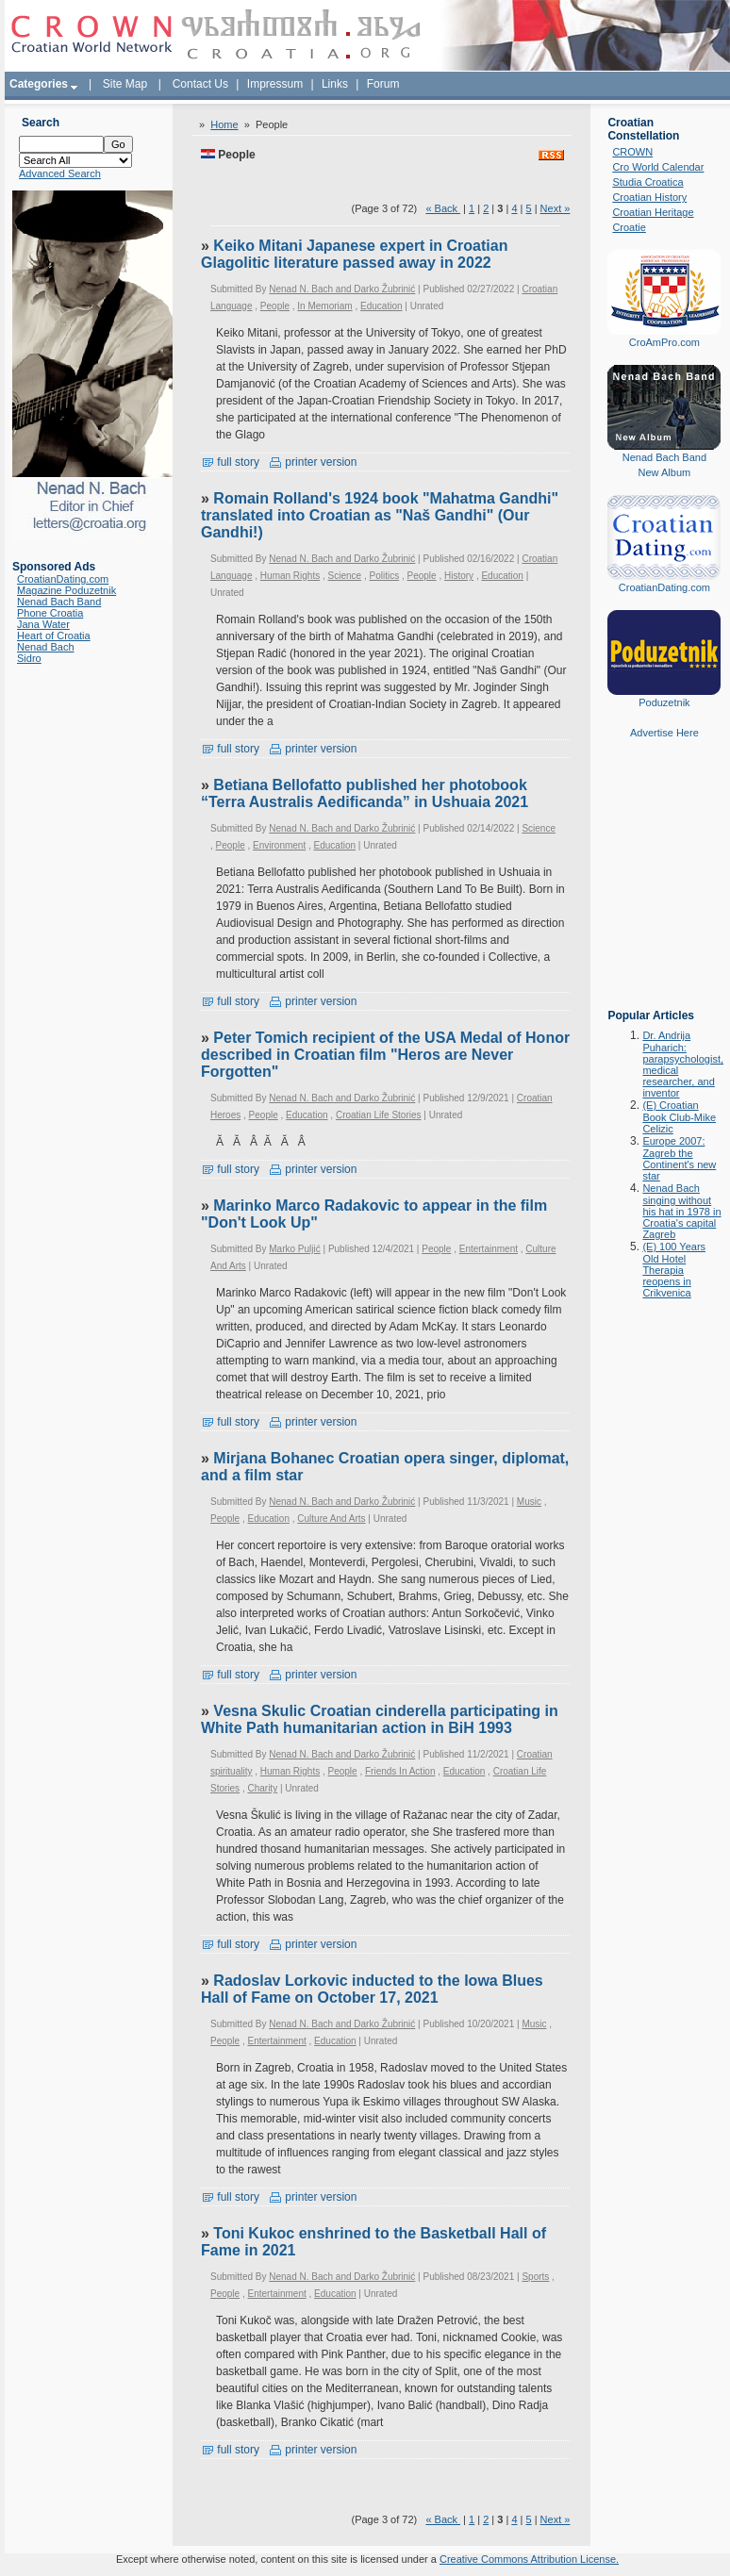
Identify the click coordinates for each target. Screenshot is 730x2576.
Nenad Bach (46, 646)
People (275, 306)
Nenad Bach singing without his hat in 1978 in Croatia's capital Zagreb (681, 1211)
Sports (535, 2276)
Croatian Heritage (652, 212)
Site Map (125, 84)
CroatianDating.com (62, 579)
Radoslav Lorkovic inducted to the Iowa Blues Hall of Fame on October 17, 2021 (372, 1989)
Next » (555, 208)
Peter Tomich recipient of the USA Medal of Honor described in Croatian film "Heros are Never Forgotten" (385, 1055)
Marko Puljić (294, 1249)
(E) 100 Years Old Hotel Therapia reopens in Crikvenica (673, 1269)
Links (335, 84)
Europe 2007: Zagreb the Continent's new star (679, 1158)
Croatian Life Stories (379, 1115)
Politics (384, 575)
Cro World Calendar (658, 167)
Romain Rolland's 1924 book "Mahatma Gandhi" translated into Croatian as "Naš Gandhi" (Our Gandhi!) (379, 515)
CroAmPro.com (664, 342)
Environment (279, 845)
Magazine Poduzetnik (66, 590)
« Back (442, 208)
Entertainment (488, 1249)
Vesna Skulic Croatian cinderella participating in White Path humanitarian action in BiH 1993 (379, 1719)
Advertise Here (664, 732)
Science (345, 575)
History (458, 575)
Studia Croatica (647, 182)
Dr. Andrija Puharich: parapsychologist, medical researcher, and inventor (682, 1064)
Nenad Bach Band (59, 601)
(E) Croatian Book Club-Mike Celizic (679, 1116)
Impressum (275, 84)
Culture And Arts (331, 1518)
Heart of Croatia (54, 635)
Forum (383, 84)
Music (529, 1501)
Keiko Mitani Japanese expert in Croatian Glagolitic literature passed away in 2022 (354, 254)
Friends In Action (400, 1771)
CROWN (632, 151)
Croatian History (649, 197)
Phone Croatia (50, 613)
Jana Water (43, 624)
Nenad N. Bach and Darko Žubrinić (342, 289)
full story (230, 462)
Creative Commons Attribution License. (529, 2559)
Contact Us (200, 84)
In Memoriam (324, 306)
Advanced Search (60, 173)
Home (224, 124)
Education (381, 306)
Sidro (29, 658)
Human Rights (290, 575)
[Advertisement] (664, 887)
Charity (262, 1788)
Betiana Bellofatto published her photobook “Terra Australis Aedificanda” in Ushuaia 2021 (364, 793)
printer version (313, 462)
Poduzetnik (664, 702)
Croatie (628, 227)
